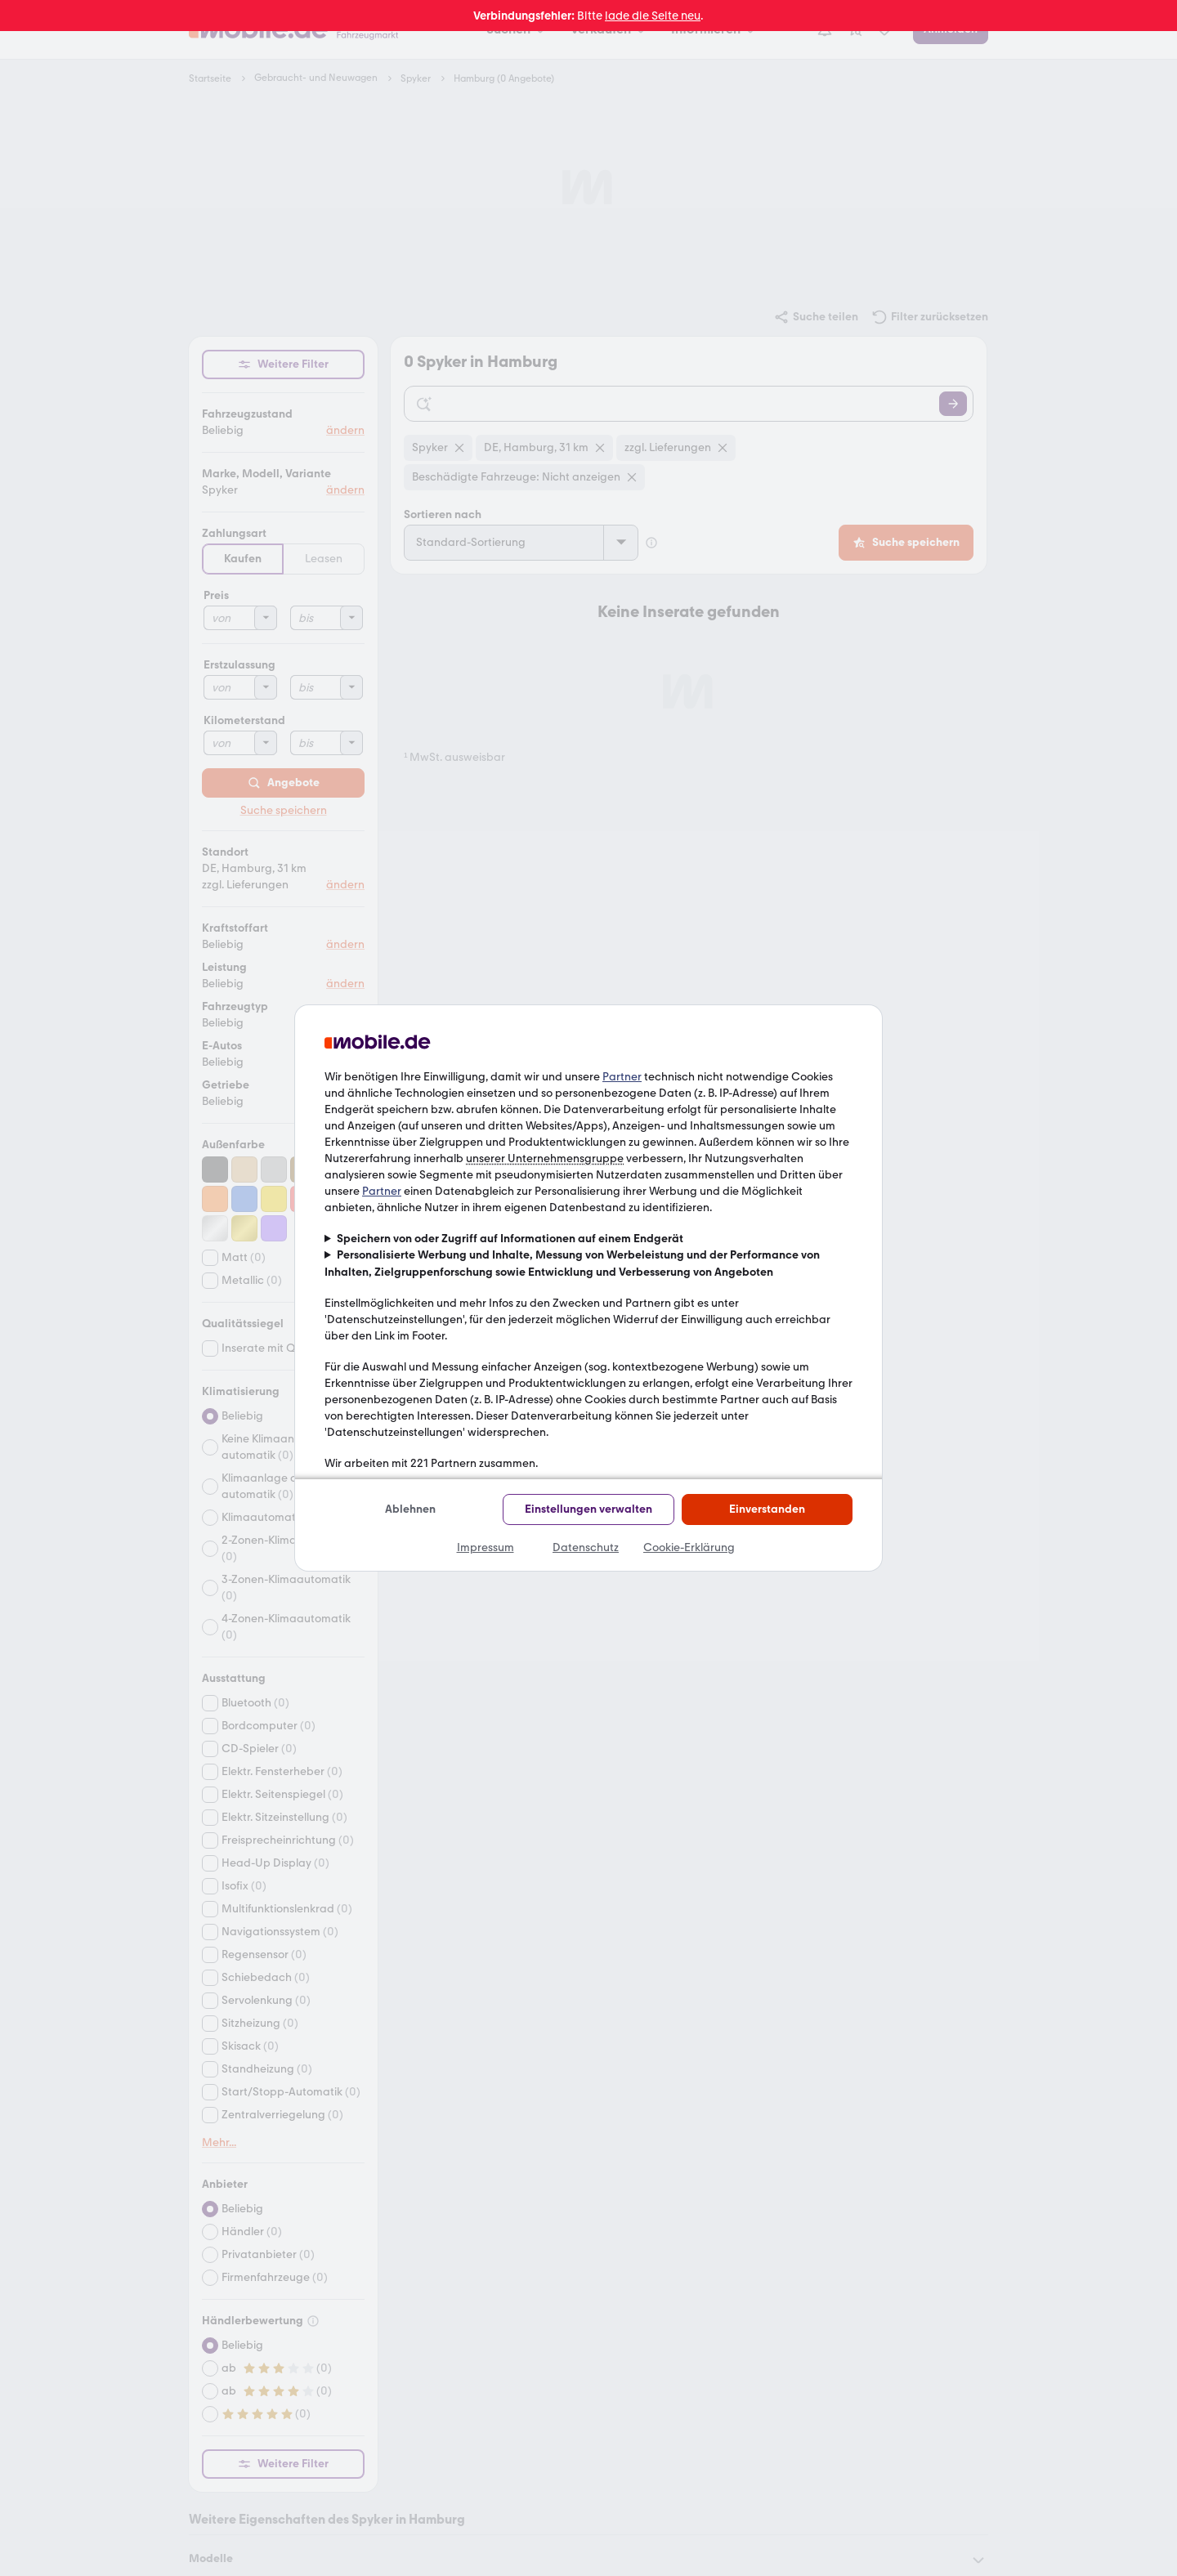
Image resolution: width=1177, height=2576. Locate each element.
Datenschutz (586, 1547)
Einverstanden (767, 1509)
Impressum (485, 1547)
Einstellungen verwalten (588, 1509)
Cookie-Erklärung (689, 1547)
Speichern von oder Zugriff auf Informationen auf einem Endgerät (510, 1239)
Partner (622, 1077)
